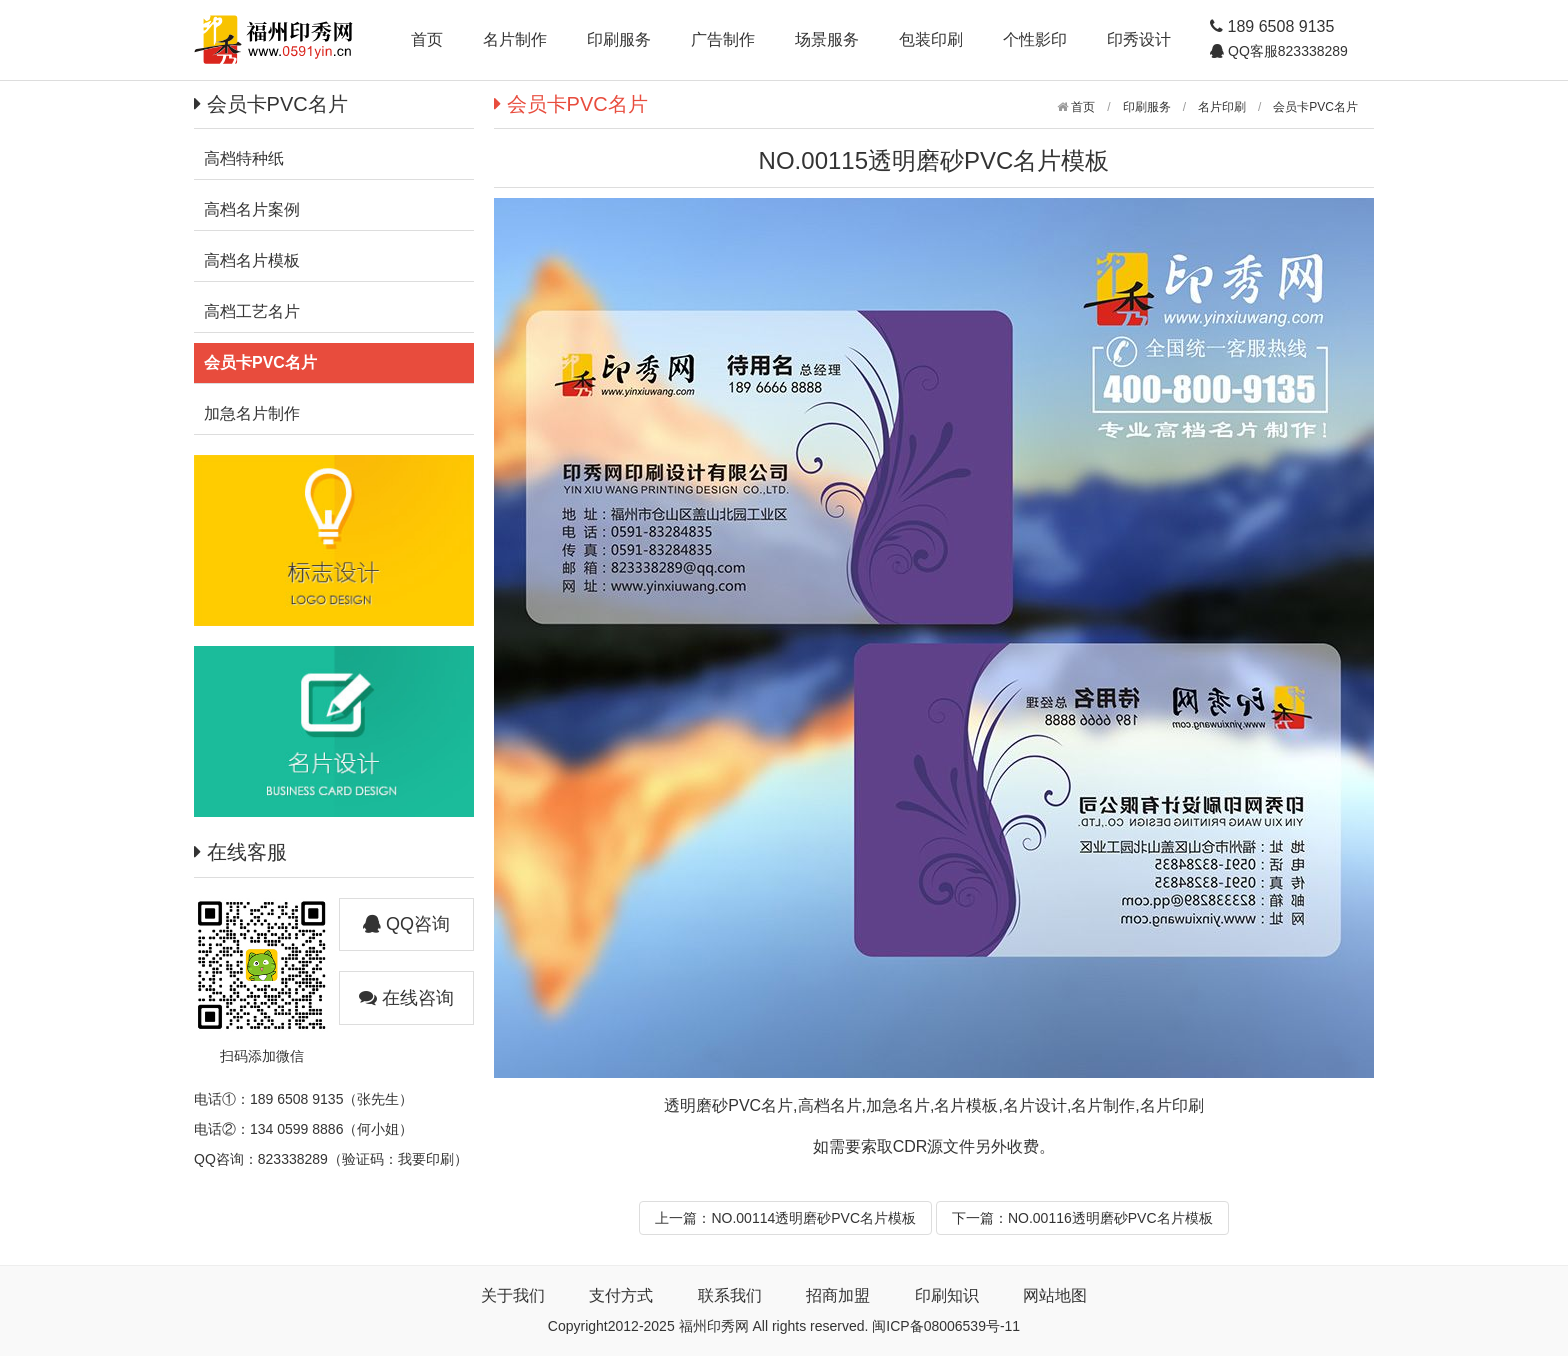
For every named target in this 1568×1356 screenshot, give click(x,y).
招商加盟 (838, 1295)
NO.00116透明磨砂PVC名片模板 (1110, 1218)
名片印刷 (1222, 107)
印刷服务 (619, 39)
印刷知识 (947, 1295)
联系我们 (730, 1295)
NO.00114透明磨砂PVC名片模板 (813, 1218)
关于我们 (513, 1295)
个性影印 (1035, 39)
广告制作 (723, 39)
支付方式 (621, 1295)
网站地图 (1055, 1295)
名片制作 (515, 39)
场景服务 (827, 39)
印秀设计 (1139, 39)
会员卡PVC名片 (1315, 107)
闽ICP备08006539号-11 (946, 1326)
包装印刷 (931, 39)
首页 (427, 39)
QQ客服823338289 (1286, 51)
